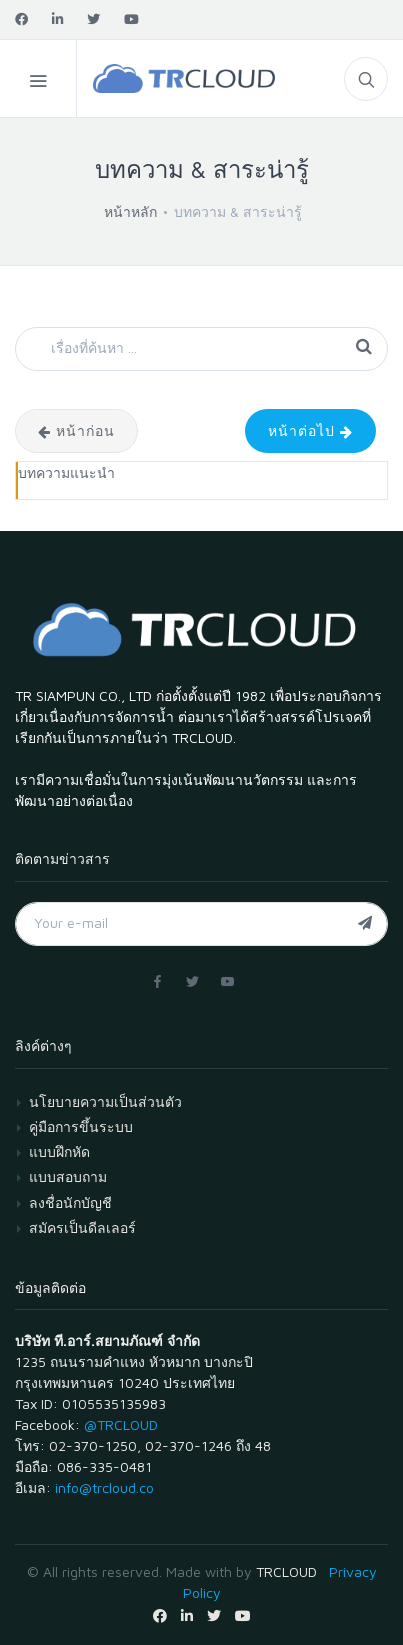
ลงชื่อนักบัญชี (70, 1202)
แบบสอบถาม (68, 1176)
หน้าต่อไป (310, 430)
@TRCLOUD (121, 1424)
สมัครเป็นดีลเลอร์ (82, 1227)
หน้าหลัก (130, 211)
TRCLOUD (286, 1571)
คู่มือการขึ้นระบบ (81, 1126)
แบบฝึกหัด (59, 1151)
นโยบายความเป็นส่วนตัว (105, 1101)
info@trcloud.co (104, 1487)
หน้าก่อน (76, 430)
